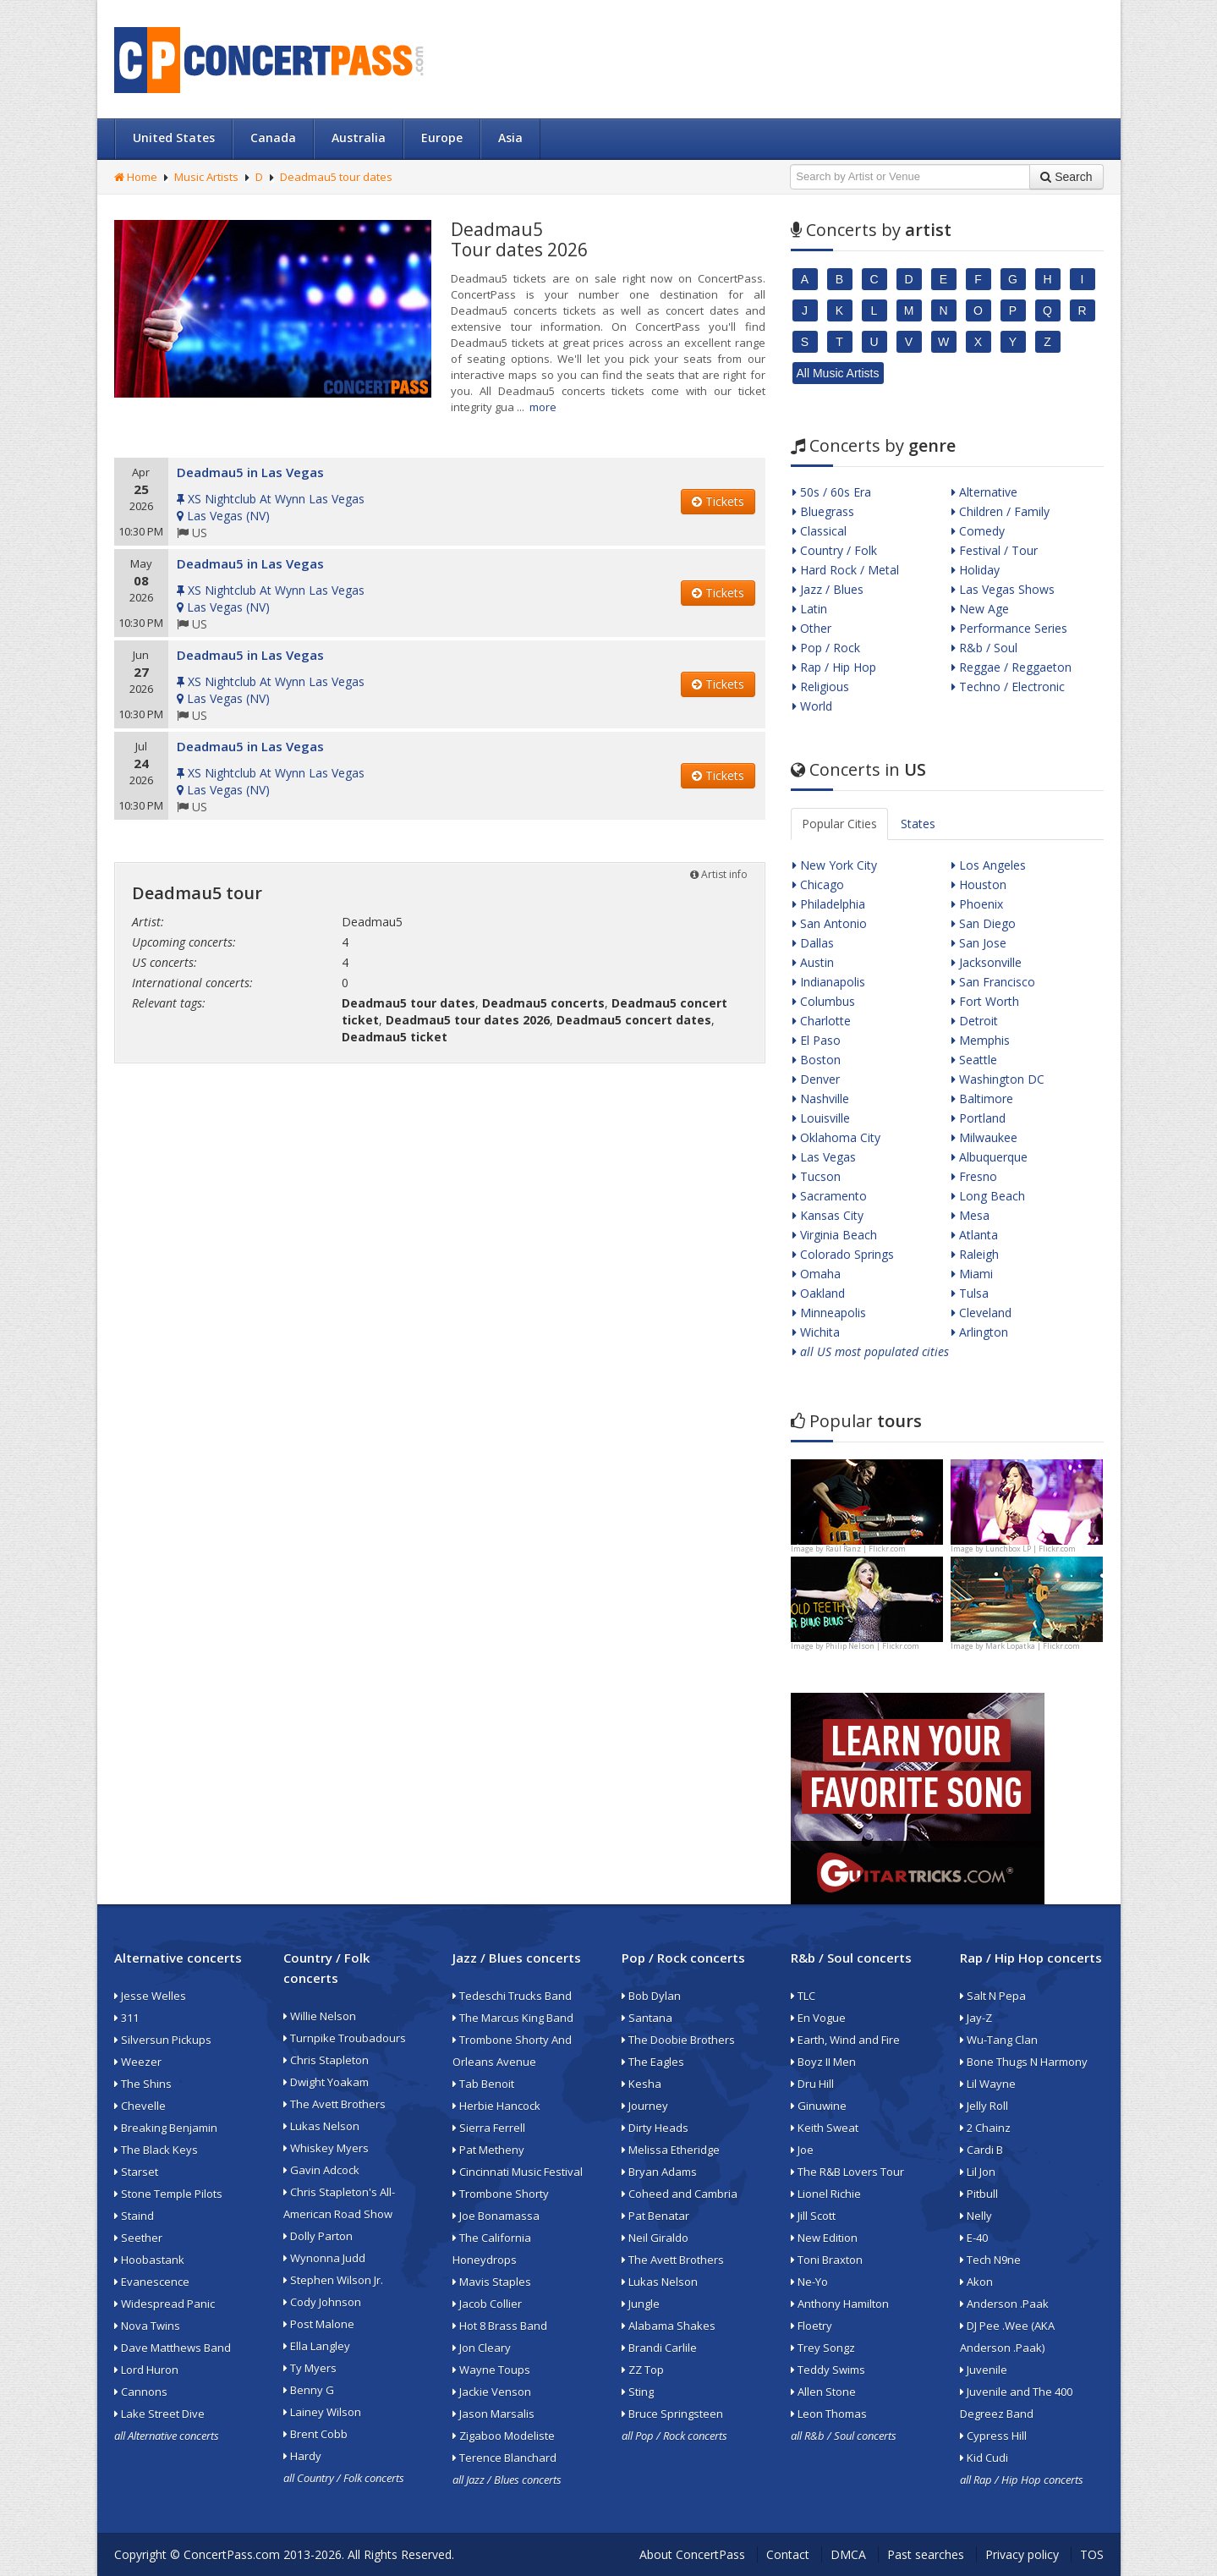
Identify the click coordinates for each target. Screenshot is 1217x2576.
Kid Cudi (984, 2457)
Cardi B (981, 2149)
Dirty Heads (655, 2127)
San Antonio (829, 923)
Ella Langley (316, 2346)
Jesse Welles (150, 1995)
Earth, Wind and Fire (845, 2039)
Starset (136, 2171)
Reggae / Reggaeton (1011, 667)
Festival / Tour (994, 550)
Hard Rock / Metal (845, 570)
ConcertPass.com (232, 2554)
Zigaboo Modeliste (503, 2435)
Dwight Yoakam (326, 2082)
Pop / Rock (826, 648)
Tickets (718, 501)
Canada (273, 137)
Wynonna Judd (324, 2258)
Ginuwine (819, 2105)
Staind (134, 2215)
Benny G (308, 2389)
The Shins (143, 2083)
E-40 (974, 2237)
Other (811, 628)
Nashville (820, 1098)
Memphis (980, 1040)
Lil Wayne (988, 2083)
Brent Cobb (315, 2433)
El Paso (816, 1040)
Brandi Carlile (659, 2347)
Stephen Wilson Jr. (333, 2280)
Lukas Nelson (321, 2126)
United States (174, 137)
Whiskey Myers (326, 2148)
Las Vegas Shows (1003, 589)
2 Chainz (985, 2127)
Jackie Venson (491, 2391)
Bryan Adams (659, 2171)
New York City (834, 865)
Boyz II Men (823, 2061)
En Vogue (818, 2017)
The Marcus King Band (512, 2017)
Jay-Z (976, 2017)
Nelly (976, 2215)
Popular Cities (839, 824)
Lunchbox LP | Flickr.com (1030, 1548)
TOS (1092, 2554)
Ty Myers (310, 2368)
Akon (976, 2281)
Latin (809, 609)
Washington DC (997, 1079)
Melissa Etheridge (671, 2149)
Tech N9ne (990, 2259)
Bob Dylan (651, 1995)
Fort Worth (985, 1001)
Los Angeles (988, 865)
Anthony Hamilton (840, 2303)
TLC (803, 1995)
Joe (802, 2149)
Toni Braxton (827, 2259)
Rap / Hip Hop (834, 667)
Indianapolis (828, 982)
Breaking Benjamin (165, 2127)
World (812, 706)
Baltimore (982, 1098)
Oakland (818, 1293)
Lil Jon (977, 2171)
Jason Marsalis (493, 2413)
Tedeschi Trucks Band (512, 1995)
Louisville (821, 1118)
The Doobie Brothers (678, 2039)
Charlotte (821, 1021)
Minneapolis (829, 1312)
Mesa (970, 1215)
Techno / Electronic (1008, 686)
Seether (138, 2237)
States (918, 824)
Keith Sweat (824, 2127)
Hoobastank (149, 2259)
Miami (972, 1274)
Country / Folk (834, 550)
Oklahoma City (836, 1137)
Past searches (925, 2554)
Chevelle (140, 2105)
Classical (819, 531)
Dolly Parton (318, 2236)
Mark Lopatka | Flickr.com (1032, 1645)
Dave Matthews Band (172, 2347)
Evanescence (151, 2281)
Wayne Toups (491, 2369)
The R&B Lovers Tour (847, 2171)
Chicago (818, 884)
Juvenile (983, 2369)
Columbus (823, 1001)
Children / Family (1000, 511)
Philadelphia (828, 904)
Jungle (641, 2303)
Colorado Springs (843, 1254)
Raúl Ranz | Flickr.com (865, 1548)
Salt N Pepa (993, 1995)
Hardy (302, 2455)
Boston (816, 1060)
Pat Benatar (655, 2215)
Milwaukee (984, 1137)
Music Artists (206, 176)
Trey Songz (823, 2347)
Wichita (816, 1332)
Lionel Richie (826, 2193)
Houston (978, 884)
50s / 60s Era (831, 492)
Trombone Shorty (500, 2193)
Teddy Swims (828, 2369)
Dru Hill (812, 2083)
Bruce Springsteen (672, 2413)
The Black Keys (156, 2149)
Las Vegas (824, 1157)
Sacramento (829, 1196)
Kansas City (827, 1215)
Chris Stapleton (326, 2060)
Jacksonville (986, 962)
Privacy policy (1022, 2554)
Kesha (641, 2083)
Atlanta (974, 1235)
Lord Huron (146, 2369)
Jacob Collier (487, 2303)
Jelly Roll (984, 2105)
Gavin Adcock (321, 2170)
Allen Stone (823, 2391)
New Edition (824, 2237)
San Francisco (993, 982)
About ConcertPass (692, 2554)
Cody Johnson (322, 2302)
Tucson (816, 1176)
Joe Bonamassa (496, 2215)
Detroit (974, 1021)
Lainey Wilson (322, 2411)
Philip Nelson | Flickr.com (872, 1645)
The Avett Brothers (334, 2104)
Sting (638, 2391)
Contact (787, 2554)
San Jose (978, 943)
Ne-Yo (809, 2281)
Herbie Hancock (496, 2105)
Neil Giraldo (655, 2237)
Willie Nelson (319, 2016)
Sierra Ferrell (488, 2127)
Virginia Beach (834, 1235)
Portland (978, 1118)
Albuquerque (989, 1157)
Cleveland (981, 1312)
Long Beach (988, 1196)
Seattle (974, 1060)
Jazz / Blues (827, 589)
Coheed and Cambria (679, 2193)
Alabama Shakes (668, 2325)
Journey (645, 2105)
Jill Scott (813, 2215)
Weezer (138, 2061)
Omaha (816, 1274)
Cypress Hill (993, 2435)
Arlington (979, 1332)
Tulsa (970, 1293)
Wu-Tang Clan (999, 2039)
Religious (820, 686)
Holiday (975, 570)
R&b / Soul (984, 648)
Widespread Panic (164, 2303)
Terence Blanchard (504, 2457)
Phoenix (977, 904)
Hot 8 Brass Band (499, 2325)
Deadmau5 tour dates (336, 176)
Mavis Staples (491, 2281)
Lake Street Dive (159, 2413)
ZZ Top (643, 2369)
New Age (980, 609)
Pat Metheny (488, 2149)
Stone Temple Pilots (168, 2193)
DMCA (848, 2554)
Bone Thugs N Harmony (1024, 2061)
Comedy (978, 531)
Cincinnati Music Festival (517, 2171)
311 (126, 2017)
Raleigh (975, 1254)
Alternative (984, 492)
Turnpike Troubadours (344, 2038)
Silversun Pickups (162, 2039)
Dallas (813, 943)
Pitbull (979, 2193)
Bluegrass (823, 511)
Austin (813, 962)
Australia (359, 137)
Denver (816, 1079)
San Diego (983, 923)
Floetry (811, 2325)
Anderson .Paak (1004, 2303)
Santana (647, 2017)
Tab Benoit (483, 2083)
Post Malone (318, 2324)
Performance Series (1009, 628)
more (542, 407)
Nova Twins (147, 2325)
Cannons (140, 2391)
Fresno (974, 1176)
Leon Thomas (829, 2413)
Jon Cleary (481, 2347)
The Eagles (653, 2061)
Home (135, 176)
